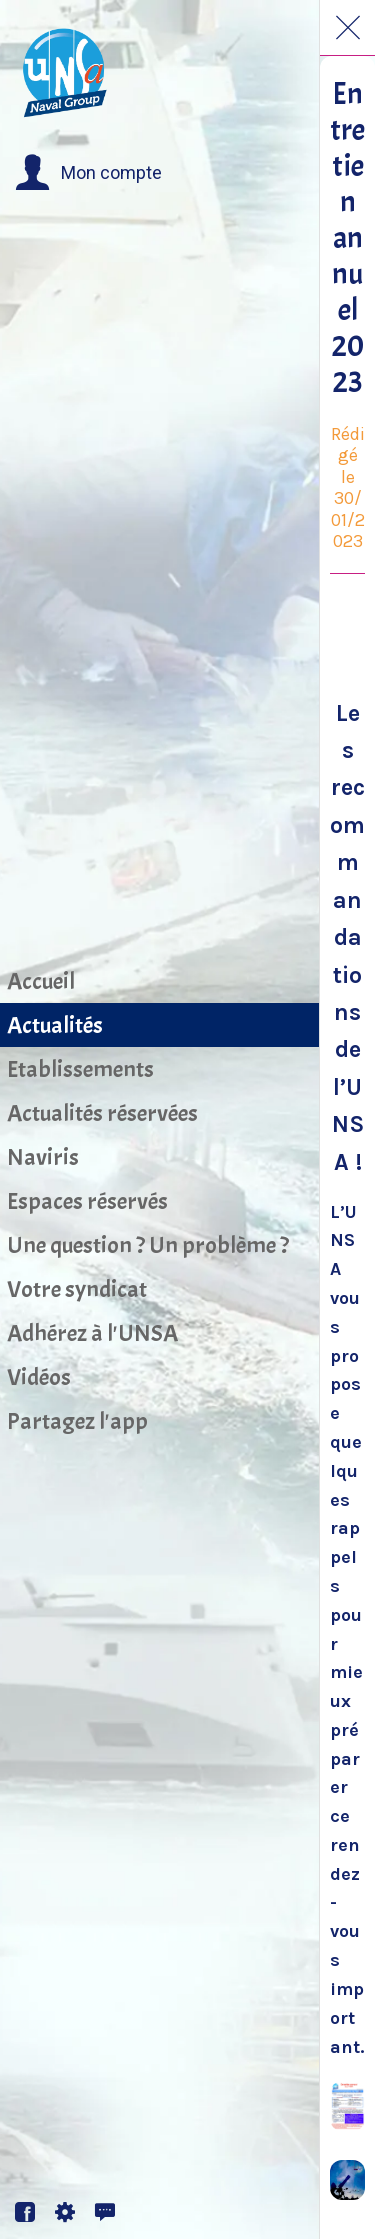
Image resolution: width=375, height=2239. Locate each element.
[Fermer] (348, 28)
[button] (88, 173)
